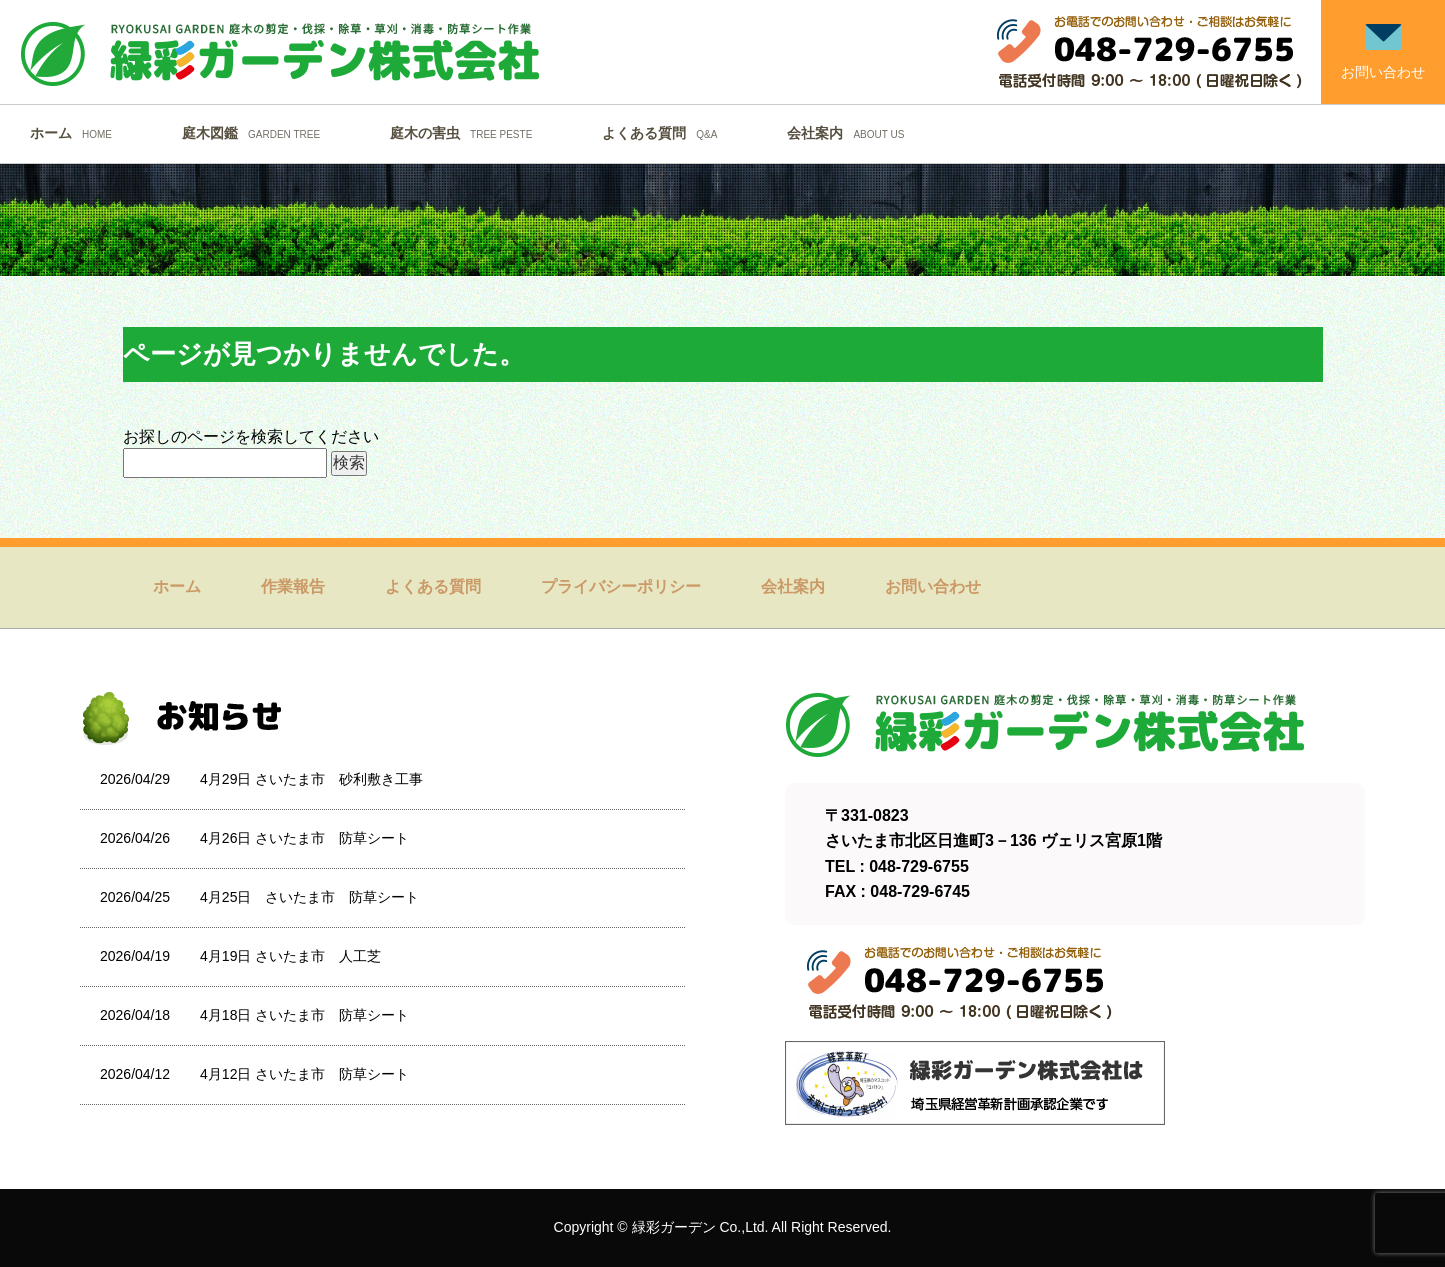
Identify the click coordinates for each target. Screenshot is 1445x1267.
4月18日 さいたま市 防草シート (304, 1015)
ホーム (76, 133)
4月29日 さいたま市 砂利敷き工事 (311, 779)
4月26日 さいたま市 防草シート (304, 838)
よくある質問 (664, 133)
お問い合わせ (933, 586)
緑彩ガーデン (674, 1227)
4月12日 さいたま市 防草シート (304, 1074)
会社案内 (850, 133)
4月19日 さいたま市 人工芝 (290, 956)
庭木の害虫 (466, 133)
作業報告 (293, 586)
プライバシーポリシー (621, 586)
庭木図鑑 (256, 133)
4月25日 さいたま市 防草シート (309, 897)
